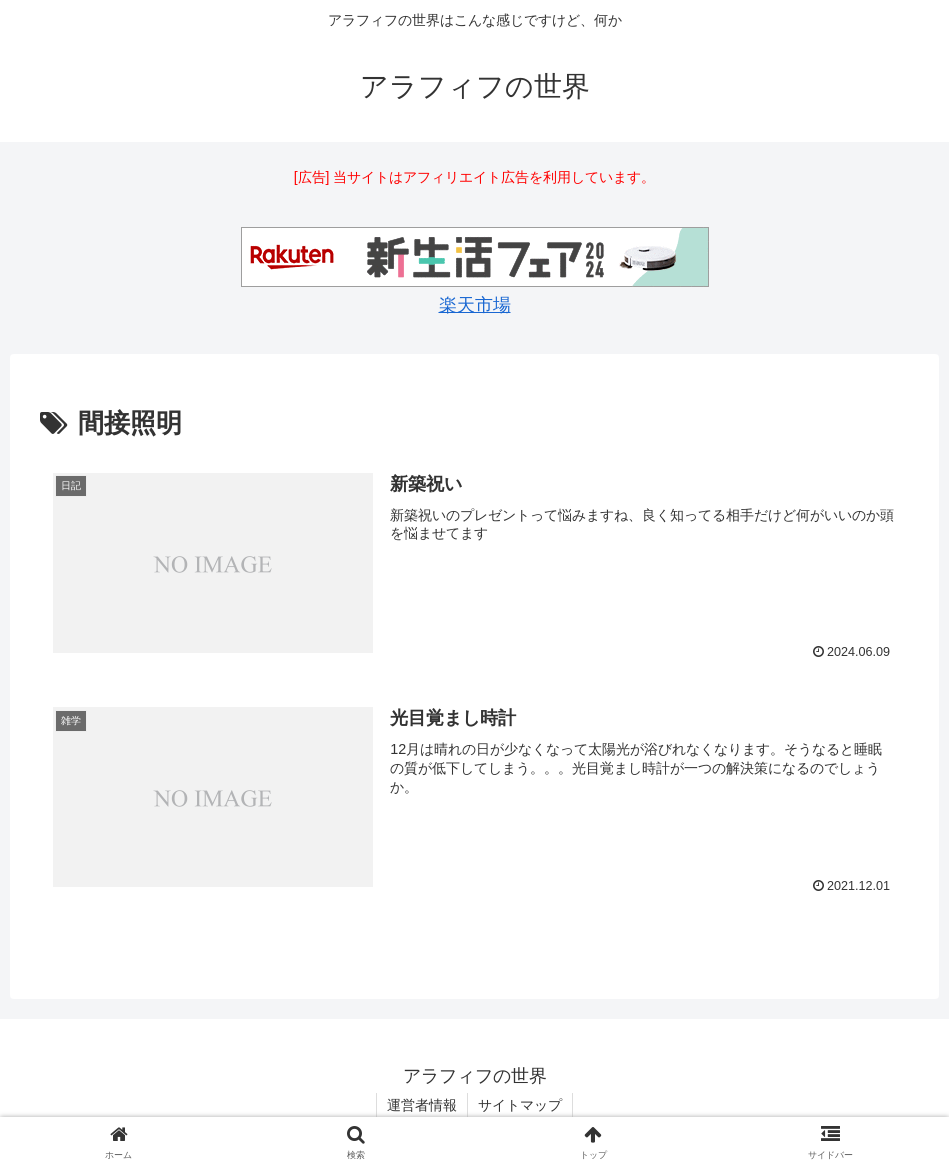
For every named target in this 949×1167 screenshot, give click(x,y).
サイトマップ (520, 1105)
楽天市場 (475, 305)
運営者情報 (422, 1105)
